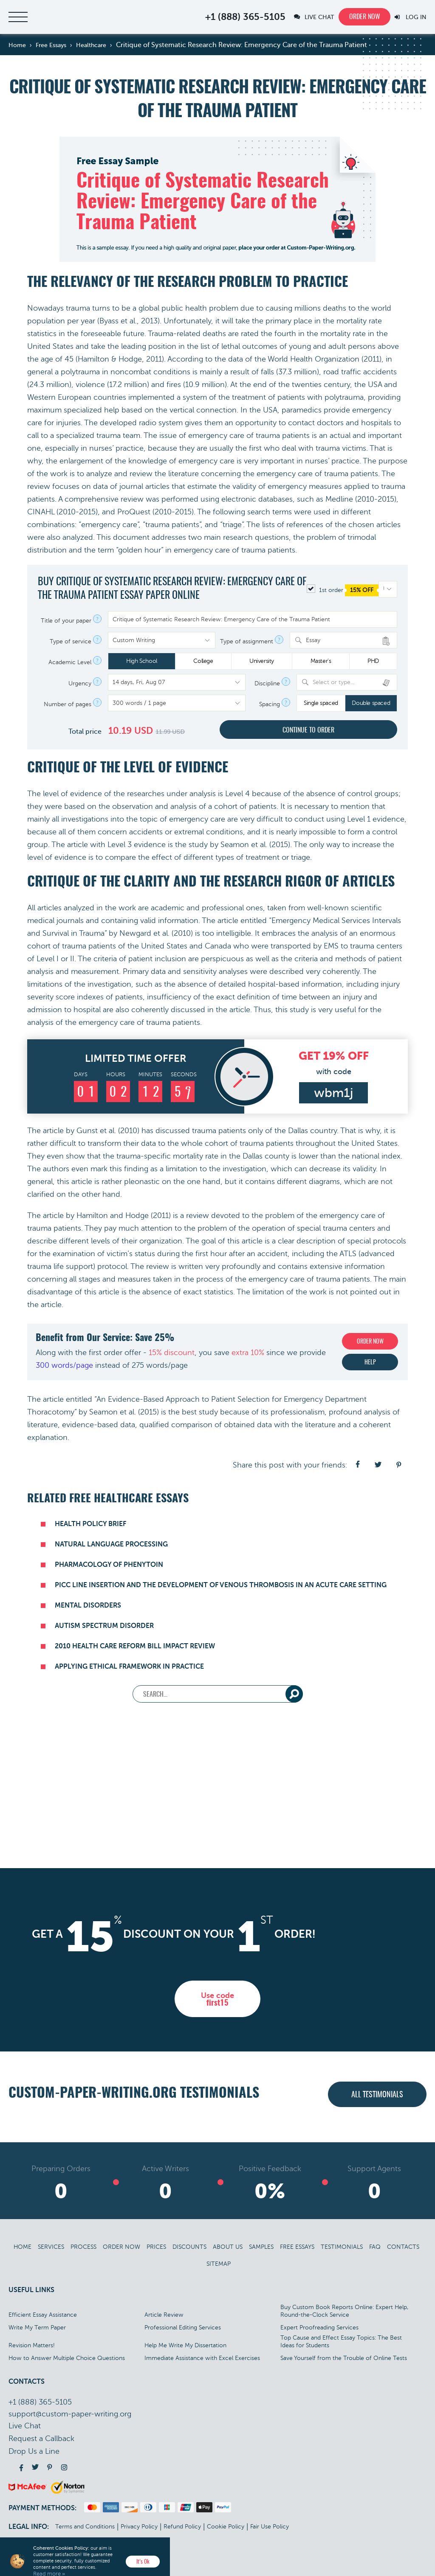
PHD (373, 661)
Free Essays (297, 2247)
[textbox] (352, 682)
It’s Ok (143, 2562)
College (203, 661)
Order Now (121, 2247)
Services (51, 2247)
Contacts (403, 2247)
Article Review (164, 2315)
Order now (364, 17)
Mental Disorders (88, 1605)
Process (83, 2247)
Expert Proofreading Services (319, 2327)
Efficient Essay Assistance (42, 2315)
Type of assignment (246, 642)
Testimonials (342, 2247)
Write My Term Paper (37, 2327)
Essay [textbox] (313, 640)
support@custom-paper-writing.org (69, 2414)
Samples (261, 2247)
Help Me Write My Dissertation (185, 2345)
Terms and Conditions (85, 2526)
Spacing (269, 704)
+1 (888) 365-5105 (245, 16)
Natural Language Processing (111, 1544)
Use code (217, 1999)
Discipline (267, 684)
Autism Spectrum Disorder (104, 1626)
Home (22, 2247)
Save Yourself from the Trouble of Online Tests (343, 2358)
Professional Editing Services (182, 2327)
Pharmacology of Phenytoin (109, 1565)
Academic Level (69, 662)
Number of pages (67, 704)
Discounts (189, 2247)
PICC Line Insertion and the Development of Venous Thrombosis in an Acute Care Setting (221, 1585)
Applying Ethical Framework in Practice (129, 1666)
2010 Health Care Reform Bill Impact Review (135, 1646)
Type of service (70, 642)
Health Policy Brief (90, 1524)
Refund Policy (182, 2526)
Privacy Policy (139, 2526)
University (261, 661)
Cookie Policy (225, 2526)
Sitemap (218, 2264)
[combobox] (343, 640)
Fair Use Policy (269, 2526)
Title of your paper (66, 621)
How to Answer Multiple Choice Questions (66, 2358)
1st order (343, 590)
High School (141, 661)
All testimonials (377, 2095)
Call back (41, 2438)
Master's (321, 661)
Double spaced (371, 703)
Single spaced (321, 703)
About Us (228, 2247)
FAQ (375, 2247)
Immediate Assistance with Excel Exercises (202, 2358)
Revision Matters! (31, 2345)
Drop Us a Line (33, 2451)
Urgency (79, 684)
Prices (156, 2247)
